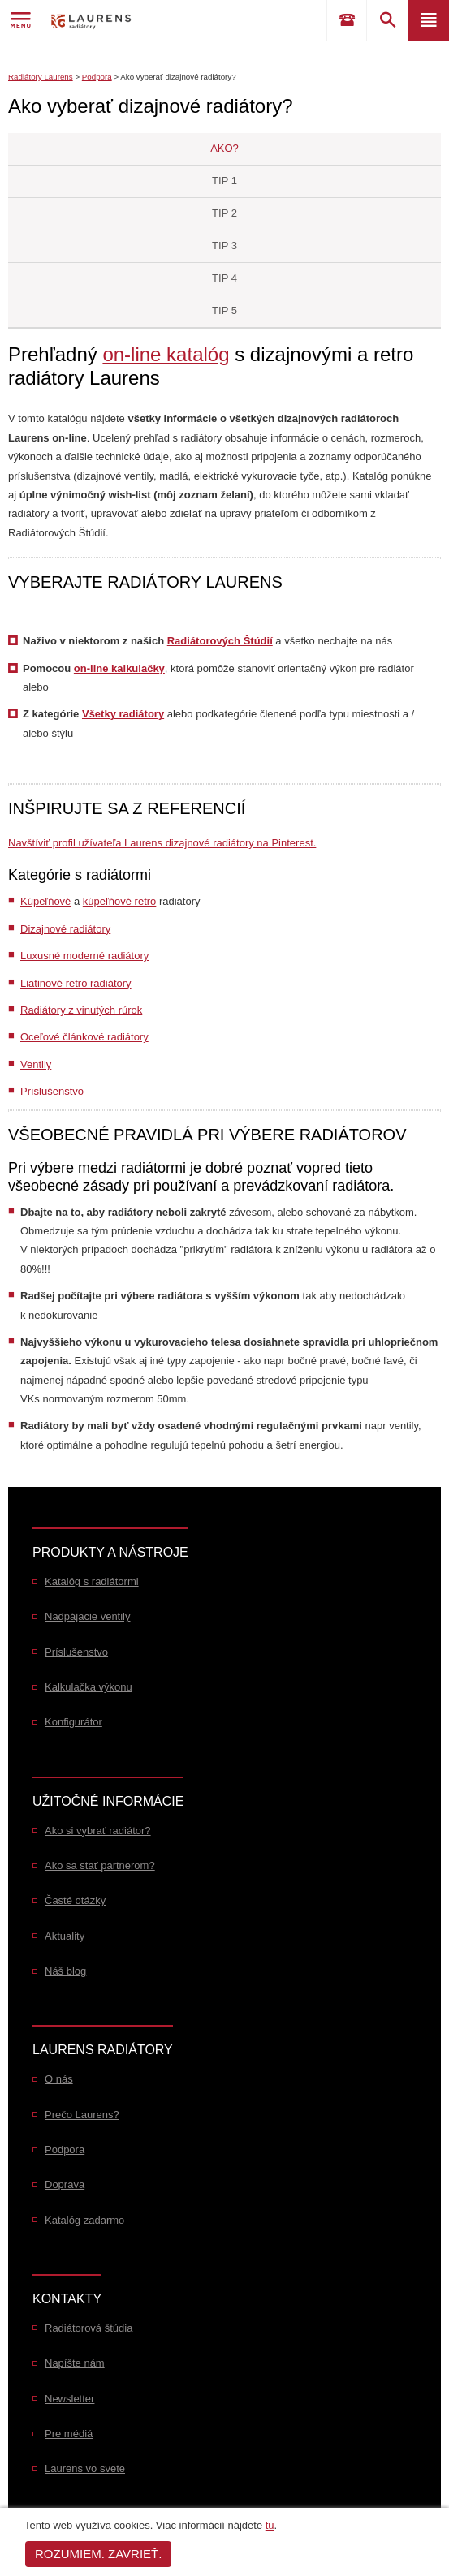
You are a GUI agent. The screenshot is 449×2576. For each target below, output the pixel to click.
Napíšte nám (75, 2363)
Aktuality (64, 1936)
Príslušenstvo (52, 1091)
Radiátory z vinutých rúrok (81, 1010)
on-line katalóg (165, 354)
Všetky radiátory (123, 714)
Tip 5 (224, 310)
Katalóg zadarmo (84, 2220)
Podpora (97, 76)
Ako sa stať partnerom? (100, 1865)
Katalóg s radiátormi (92, 1581)
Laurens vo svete (85, 2468)
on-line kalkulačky (119, 668)
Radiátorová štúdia (88, 2328)
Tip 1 (224, 180)
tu (270, 2525)
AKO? (224, 148)
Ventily (35, 1064)
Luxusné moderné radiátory (84, 956)
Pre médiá (69, 2433)
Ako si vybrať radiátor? (98, 1830)
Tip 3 (224, 245)
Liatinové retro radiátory (76, 983)
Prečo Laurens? (82, 2115)
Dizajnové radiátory (65, 929)
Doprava (64, 2184)
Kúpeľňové (45, 901)
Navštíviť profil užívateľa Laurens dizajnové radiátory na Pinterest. (162, 843)
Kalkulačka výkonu (88, 1687)
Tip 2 (224, 213)
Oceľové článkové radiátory (84, 1037)
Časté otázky (75, 1900)
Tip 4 (224, 278)
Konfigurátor (73, 1722)
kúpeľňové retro (120, 901)
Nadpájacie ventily (88, 1616)
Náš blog (65, 1971)
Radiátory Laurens (40, 76)
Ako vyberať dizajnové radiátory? (177, 76)
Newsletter (69, 2399)
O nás (59, 2079)
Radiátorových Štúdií (220, 641)
